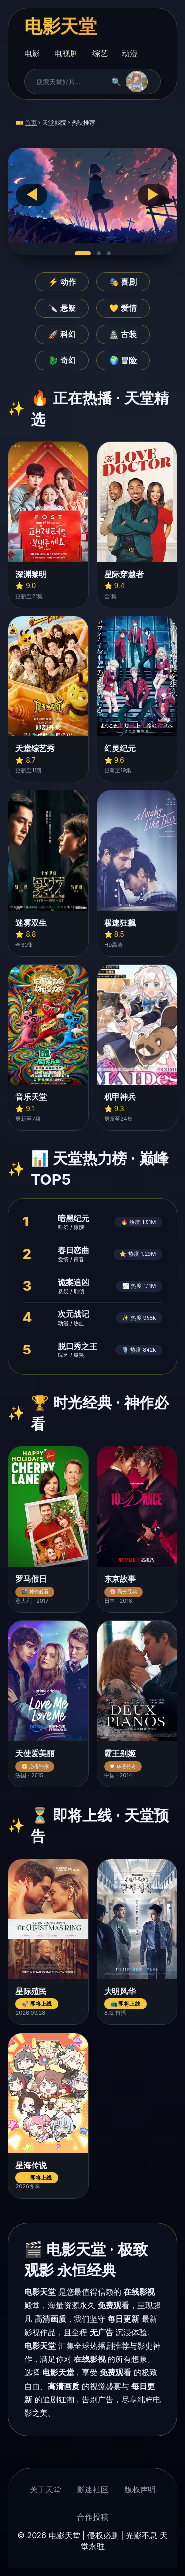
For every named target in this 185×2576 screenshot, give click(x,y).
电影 (32, 53)
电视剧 (66, 53)
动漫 (130, 53)
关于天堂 (45, 2489)
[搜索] (70, 81)
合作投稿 (93, 2517)
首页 (31, 122)
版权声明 (140, 2489)
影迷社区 (93, 2489)
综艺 (100, 53)
